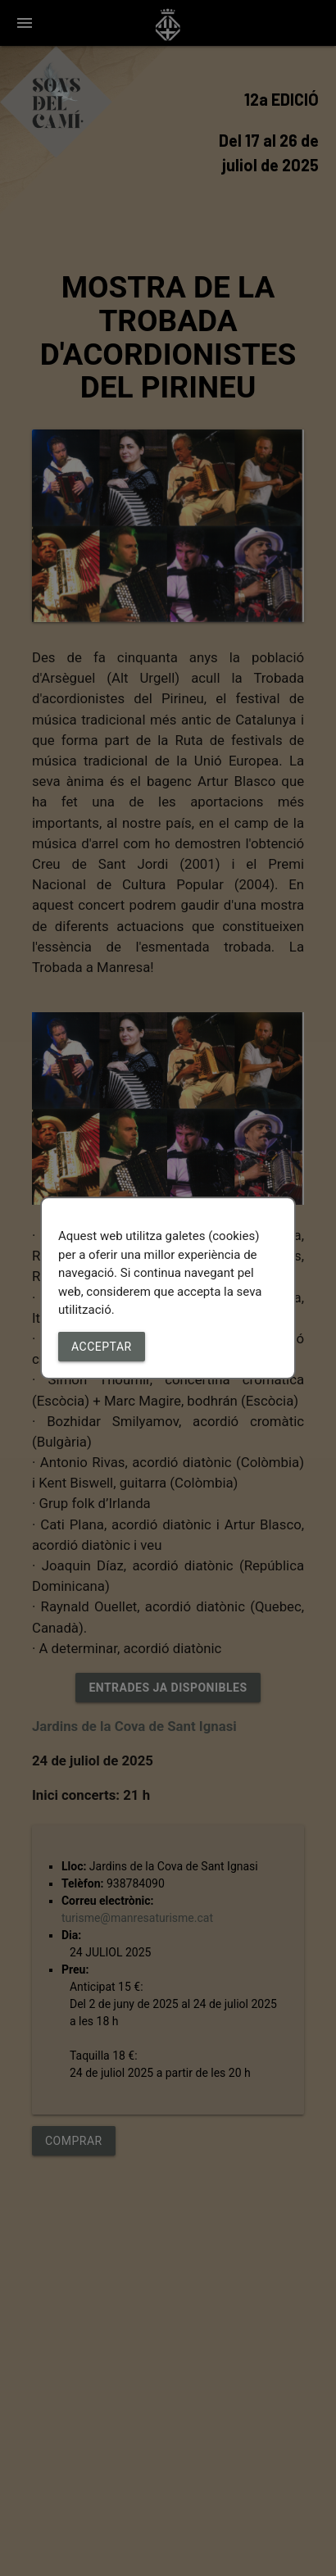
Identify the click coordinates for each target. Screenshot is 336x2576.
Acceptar (101, 1346)
